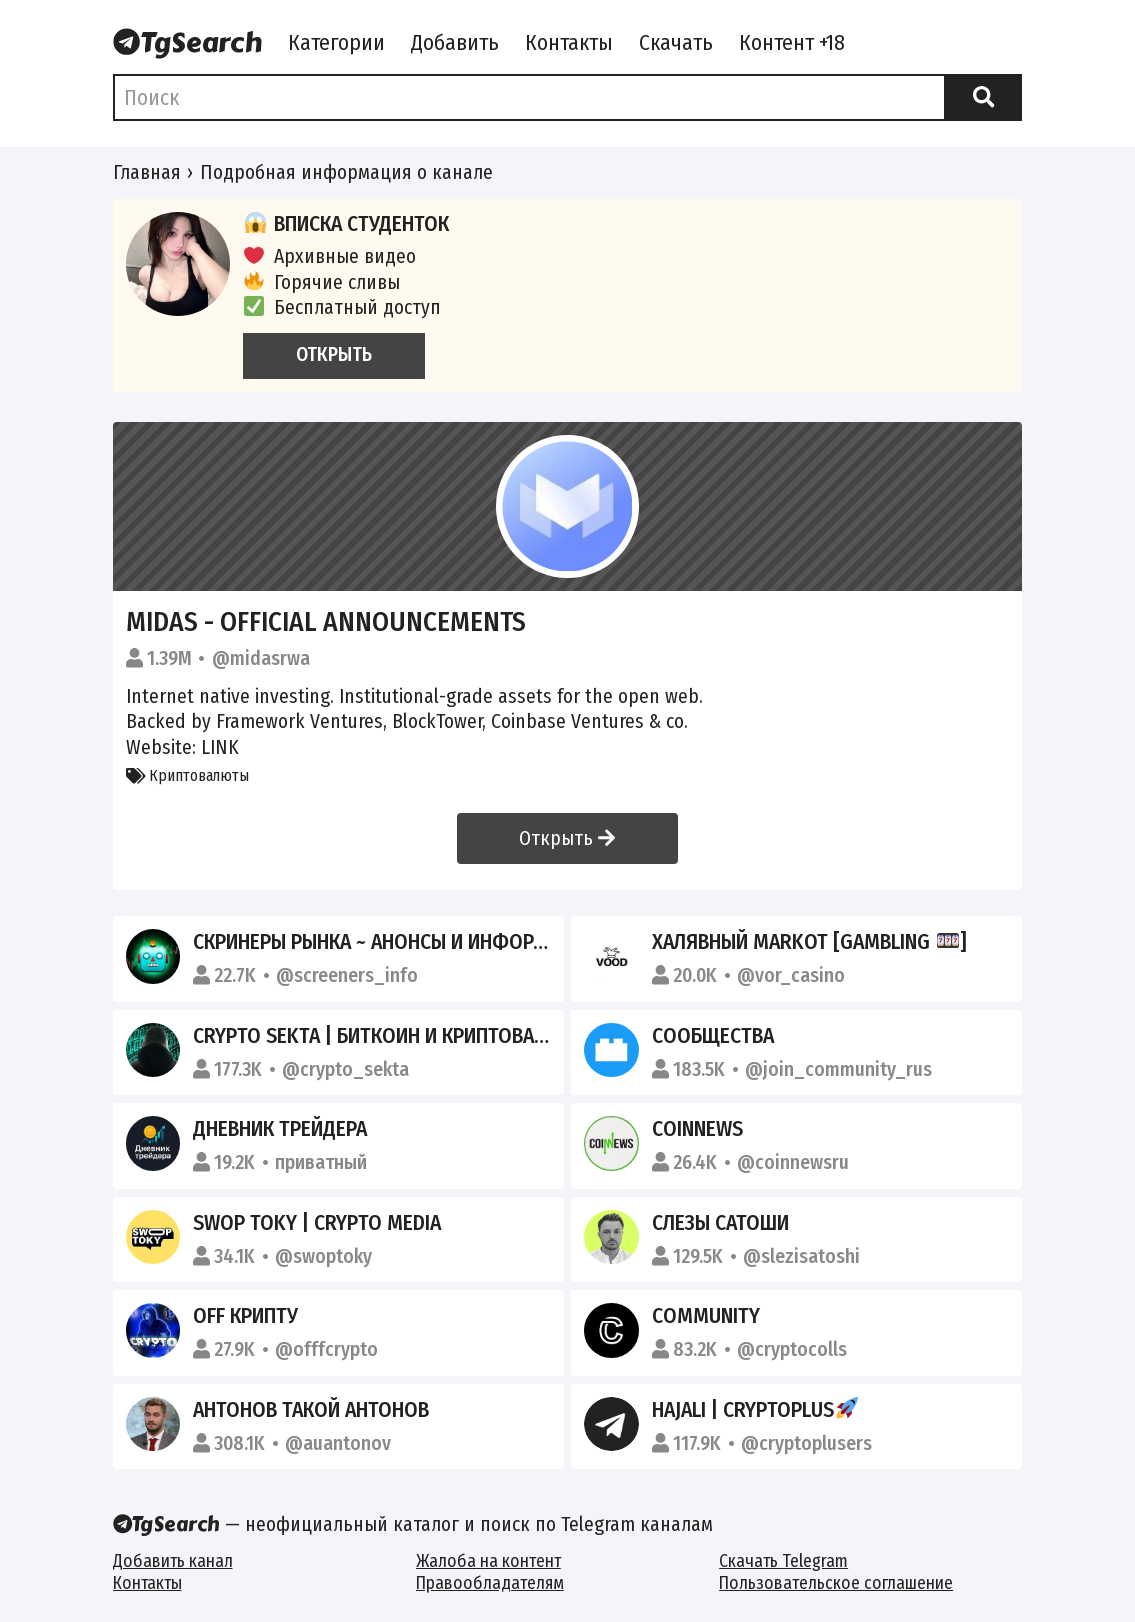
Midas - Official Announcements (326, 621)
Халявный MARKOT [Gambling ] (809, 942)
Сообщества (713, 1036)
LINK (220, 747)
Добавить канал (173, 1561)
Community (706, 1316)
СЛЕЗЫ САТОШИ (720, 1223)
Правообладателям (490, 1583)
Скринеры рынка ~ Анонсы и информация (395, 942)
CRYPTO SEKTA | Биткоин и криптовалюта (388, 1036)
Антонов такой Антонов (311, 1410)
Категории (336, 43)
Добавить (455, 43)
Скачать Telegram (783, 1561)
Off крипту (245, 1316)
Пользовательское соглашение (836, 1583)
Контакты (569, 43)
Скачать (676, 43)
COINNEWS (697, 1129)
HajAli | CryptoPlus (755, 1410)
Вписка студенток (346, 224)
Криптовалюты (188, 775)
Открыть (567, 838)
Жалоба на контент (488, 1561)
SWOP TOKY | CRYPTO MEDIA (317, 1223)
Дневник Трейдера (280, 1129)
